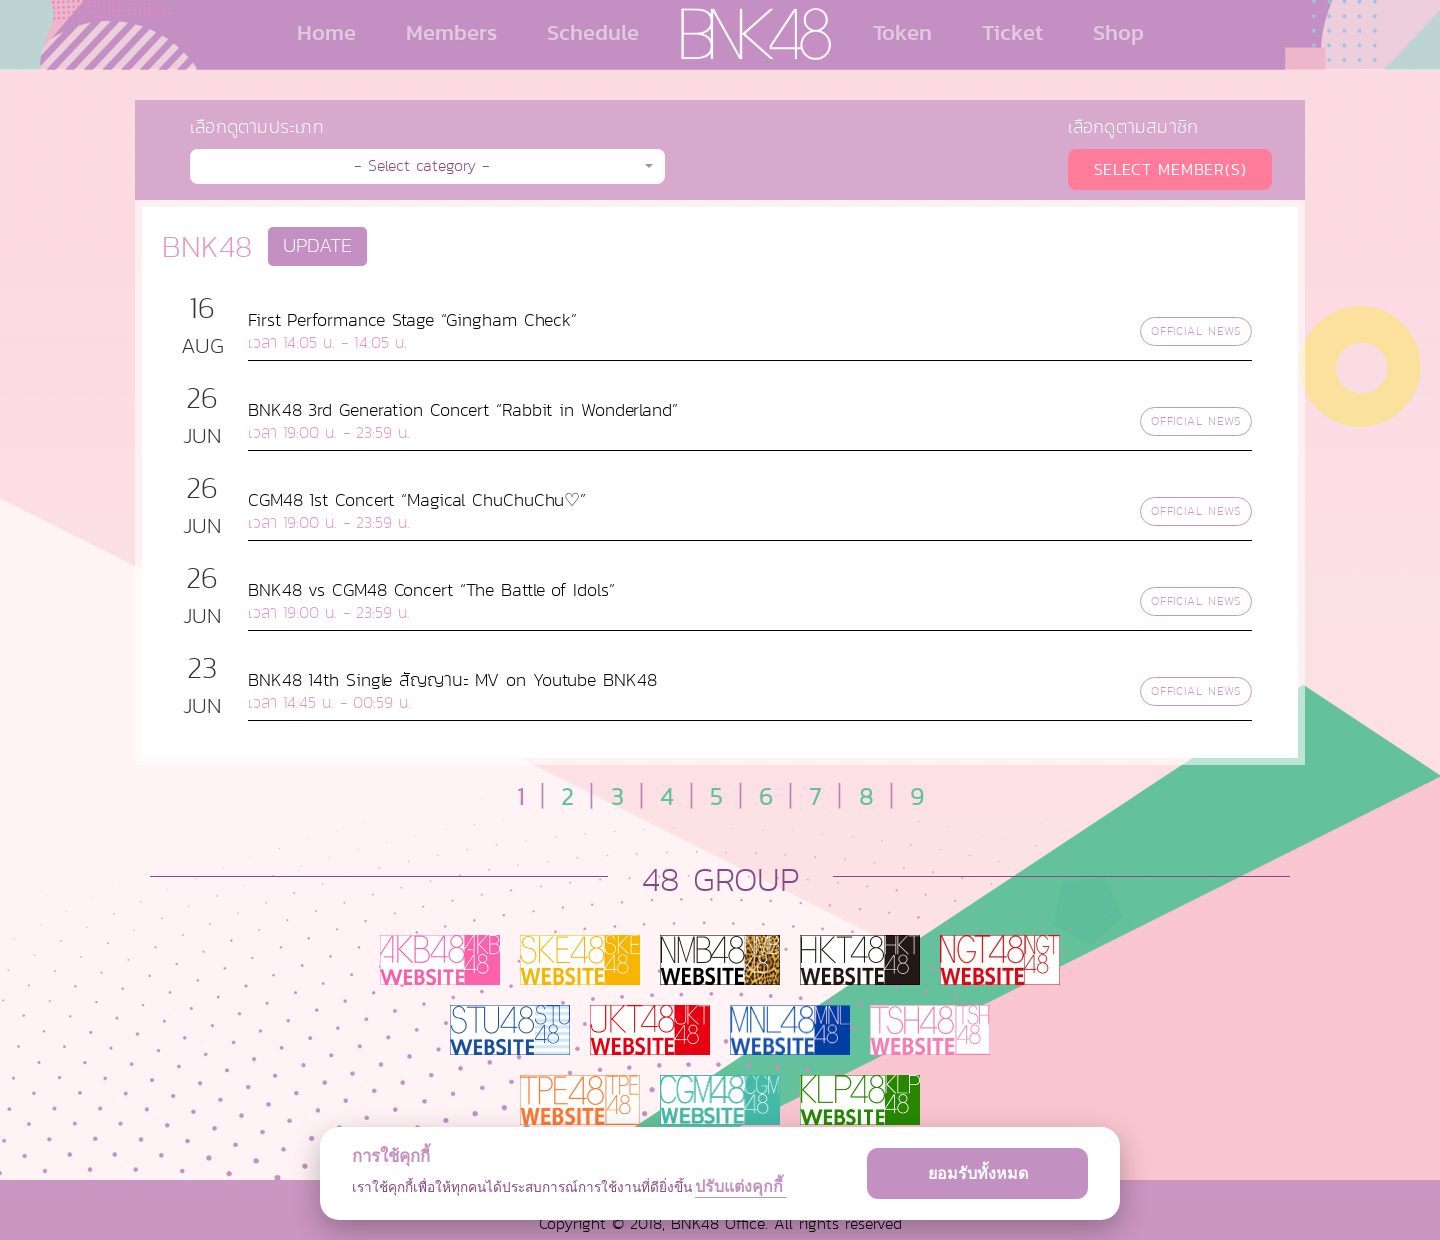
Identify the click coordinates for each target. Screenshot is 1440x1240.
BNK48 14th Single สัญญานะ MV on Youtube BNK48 (452, 680)
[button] (427, 166)
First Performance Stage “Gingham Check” (412, 320)
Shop (1118, 32)
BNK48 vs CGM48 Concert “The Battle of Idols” (431, 590)
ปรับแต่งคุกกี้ (741, 1186)
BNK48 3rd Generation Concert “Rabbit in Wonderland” (463, 410)
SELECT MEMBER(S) (1170, 169)
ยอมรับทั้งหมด (978, 1173)
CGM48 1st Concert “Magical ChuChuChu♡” (417, 500)
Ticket (1012, 32)
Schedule (593, 32)
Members (451, 32)
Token (902, 32)
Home (326, 32)
